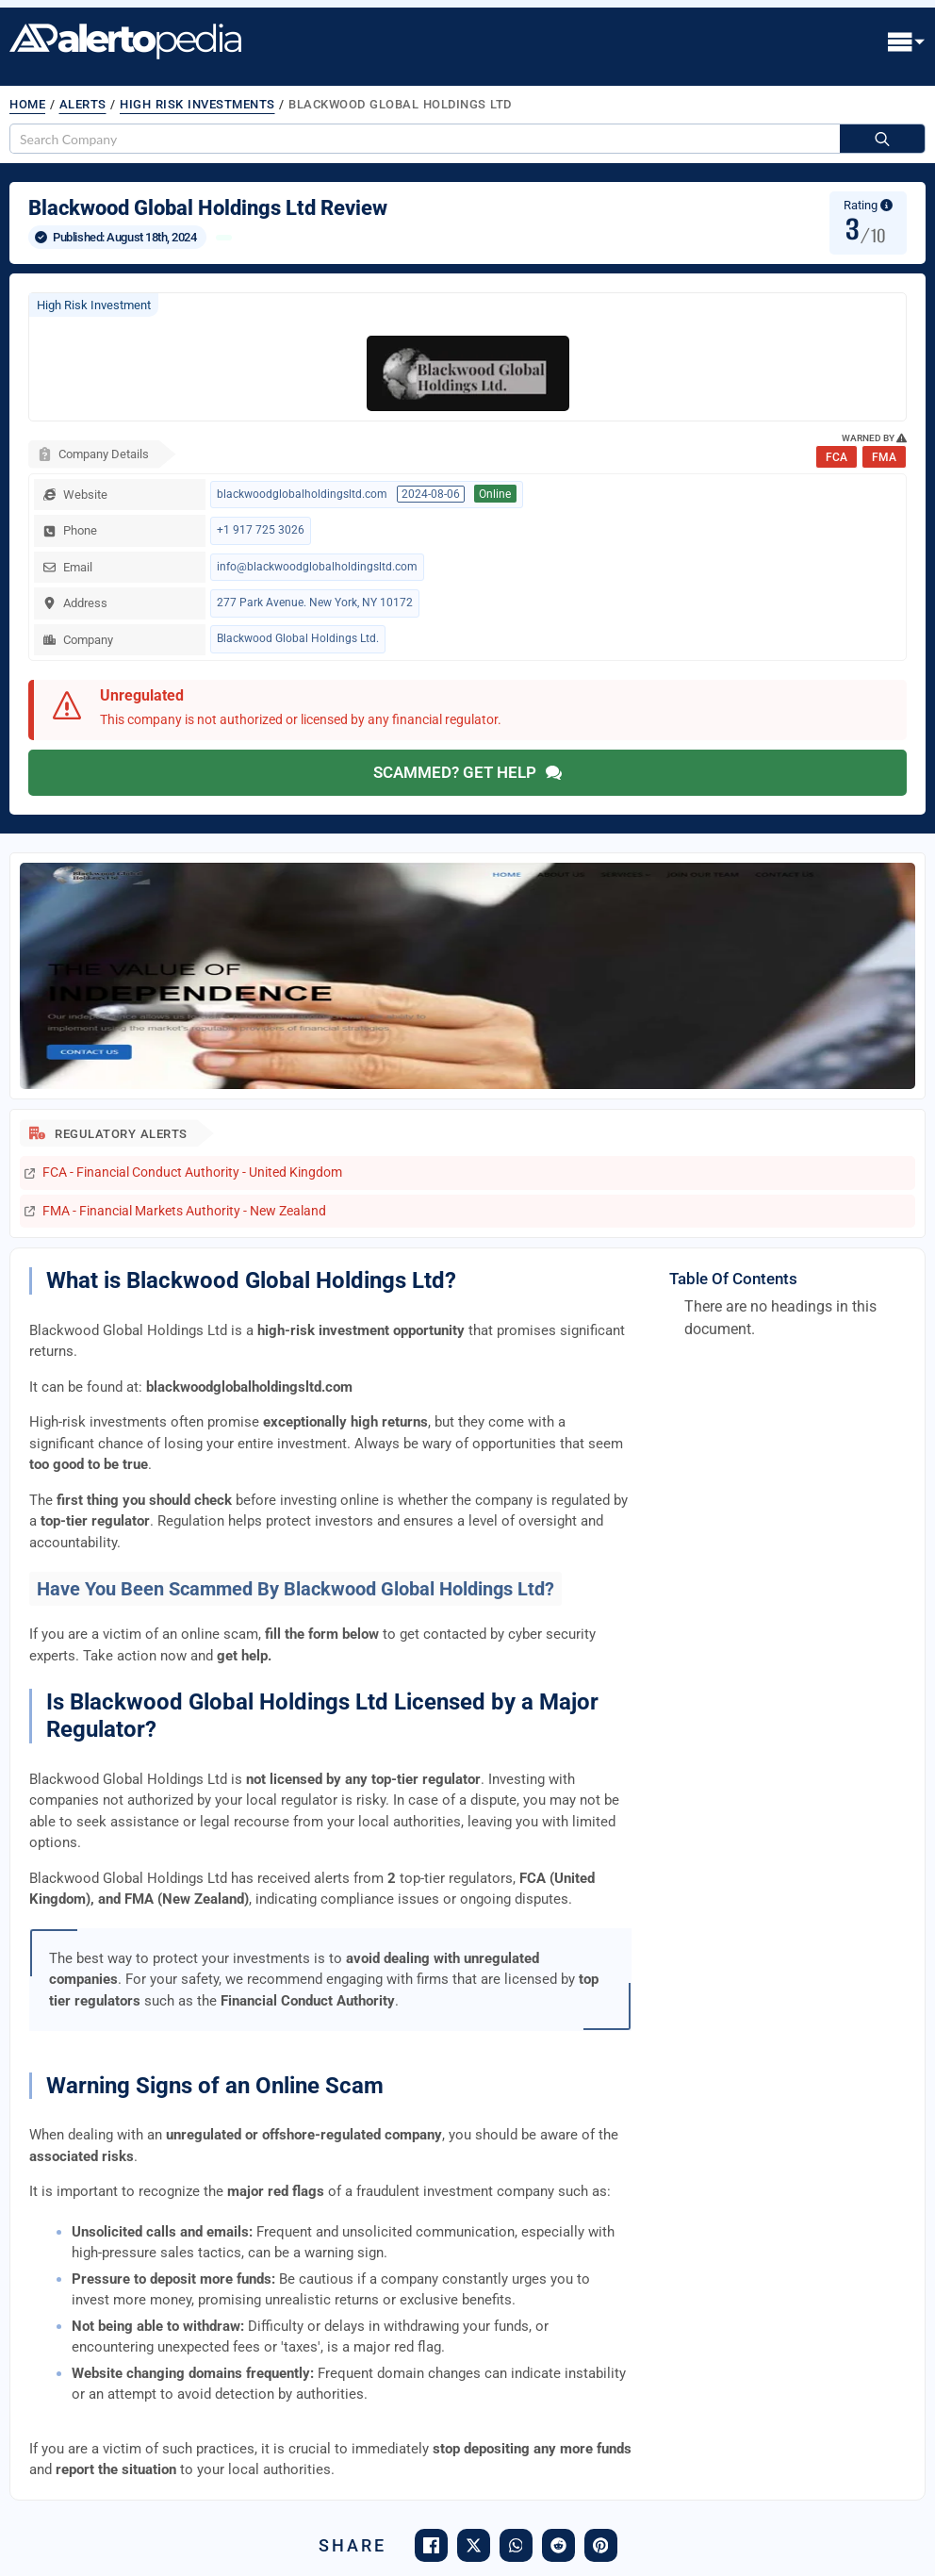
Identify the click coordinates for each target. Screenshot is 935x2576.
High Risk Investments (197, 104)
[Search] (882, 139)
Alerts (83, 104)
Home (27, 104)
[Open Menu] (907, 43)
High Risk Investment (94, 305)
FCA (836, 457)
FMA (884, 457)
